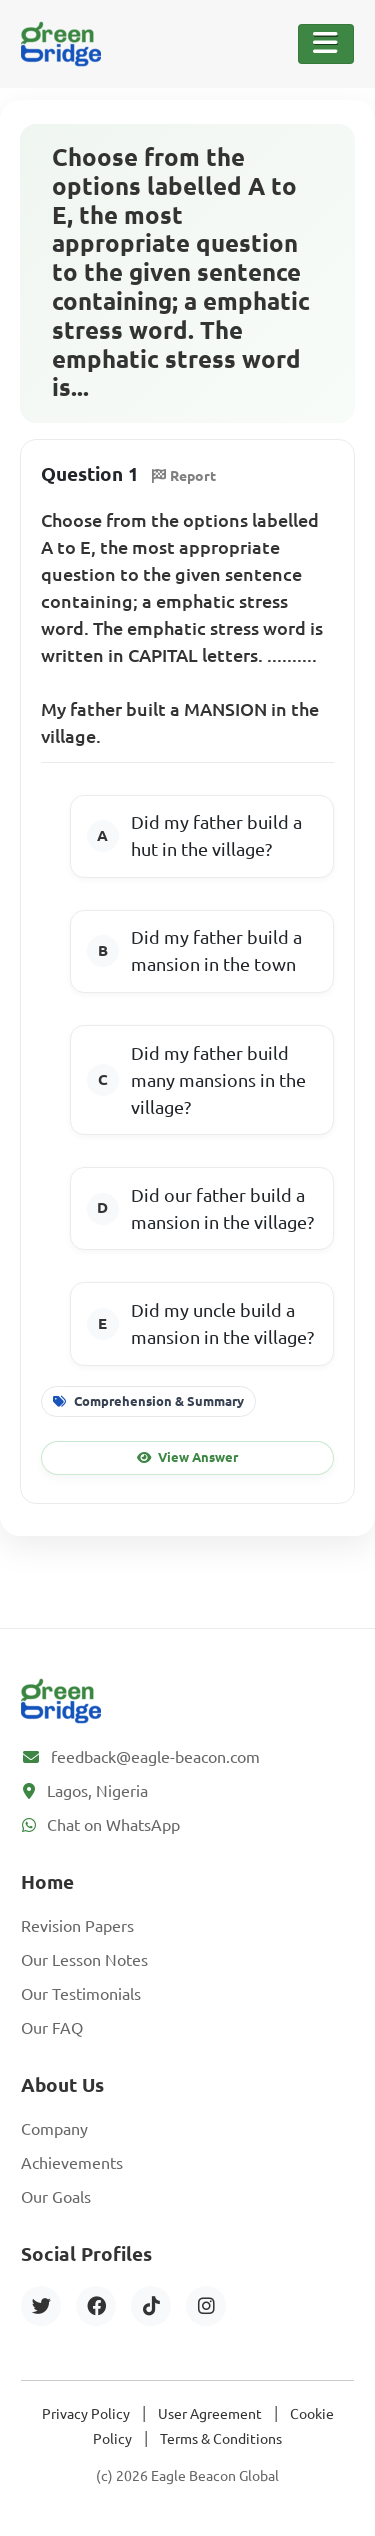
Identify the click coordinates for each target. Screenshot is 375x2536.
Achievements (72, 2163)
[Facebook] (96, 2306)
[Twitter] (41, 2306)
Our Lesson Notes (84, 1960)
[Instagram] (206, 2306)
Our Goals (56, 2197)
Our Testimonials (81, 1994)
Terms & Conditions (221, 2439)
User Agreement (210, 2414)
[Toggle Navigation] (326, 44)
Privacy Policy (86, 2414)
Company (54, 2129)
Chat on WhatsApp (113, 1825)
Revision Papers (77, 1926)
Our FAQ (52, 2028)
